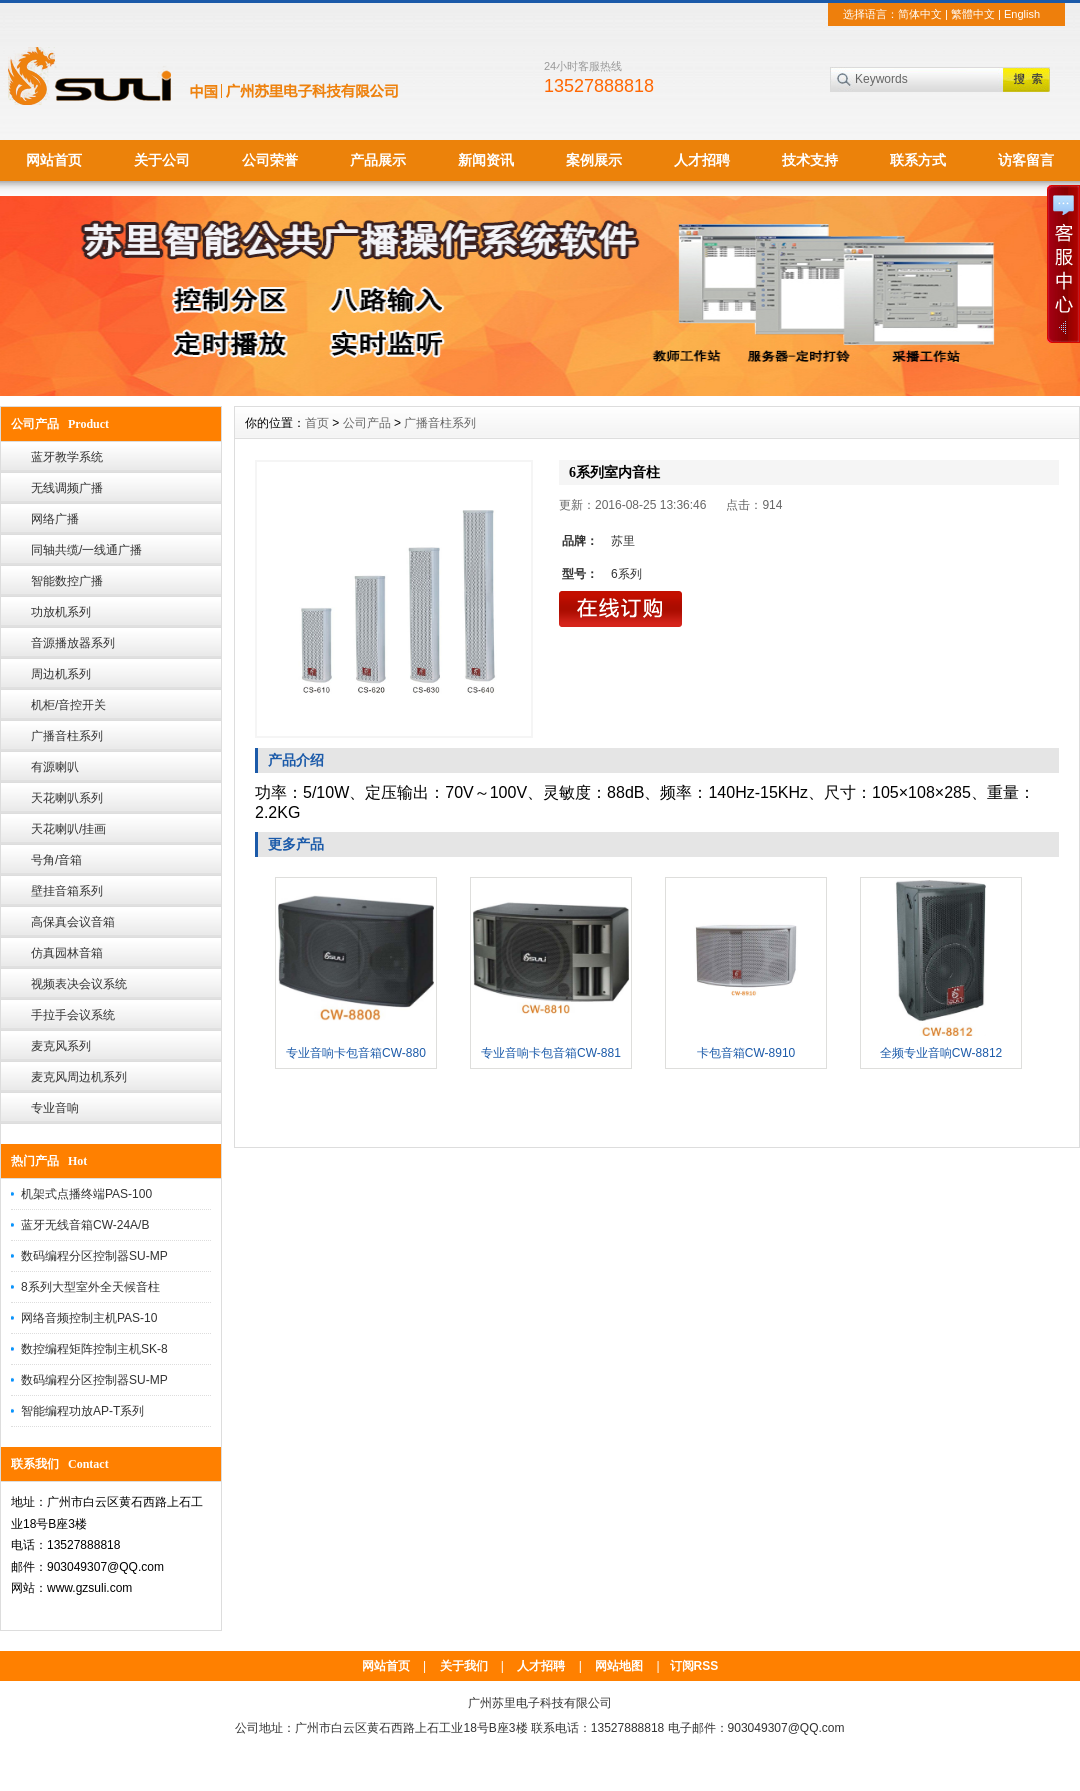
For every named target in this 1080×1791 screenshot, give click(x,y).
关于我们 (464, 1666)
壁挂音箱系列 (67, 891)
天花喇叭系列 (67, 798)
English (1022, 14)
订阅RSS (694, 1666)
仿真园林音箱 (67, 953)
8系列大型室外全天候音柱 (90, 1287)
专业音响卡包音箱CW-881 (551, 1053)
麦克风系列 (61, 1046)
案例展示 (594, 160)
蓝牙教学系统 (67, 457)
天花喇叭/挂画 (68, 829)
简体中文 (920, 14)
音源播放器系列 (73, 643)
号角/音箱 (56, 860)
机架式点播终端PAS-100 (86, 1194)
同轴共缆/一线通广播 (86, 550)
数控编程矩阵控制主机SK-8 (94, 1349)
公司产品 (367, 423)
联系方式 (918, 160)
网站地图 (619, 1666)
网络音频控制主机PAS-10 (89, 1318)
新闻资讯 (486, 160)
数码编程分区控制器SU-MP (94, 1256)
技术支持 (810, 160)
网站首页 (54, 160)
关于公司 (162, 160)
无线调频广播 (67, 488)
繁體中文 (973, 14)
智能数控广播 (67, 581)
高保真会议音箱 (73, 922)
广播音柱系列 (67, 736)
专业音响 (55, 1108)
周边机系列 (61, 674)
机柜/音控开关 (68, 705)
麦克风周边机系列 (79, 1077)
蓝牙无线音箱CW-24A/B (85, 1225)
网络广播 (55, 519)
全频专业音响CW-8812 (941, 1053)
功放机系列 (61, 612)
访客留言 (1026, 160)
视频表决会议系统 (79, 984)
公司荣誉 (270, 160)
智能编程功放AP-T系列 (82, 1411)
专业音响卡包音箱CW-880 (356, 1053)
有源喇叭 (55, 767)
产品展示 (378, 160)
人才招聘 (702, 160)
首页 (317, 423)
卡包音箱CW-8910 (746, 1053)
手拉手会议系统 (73, 1015)
